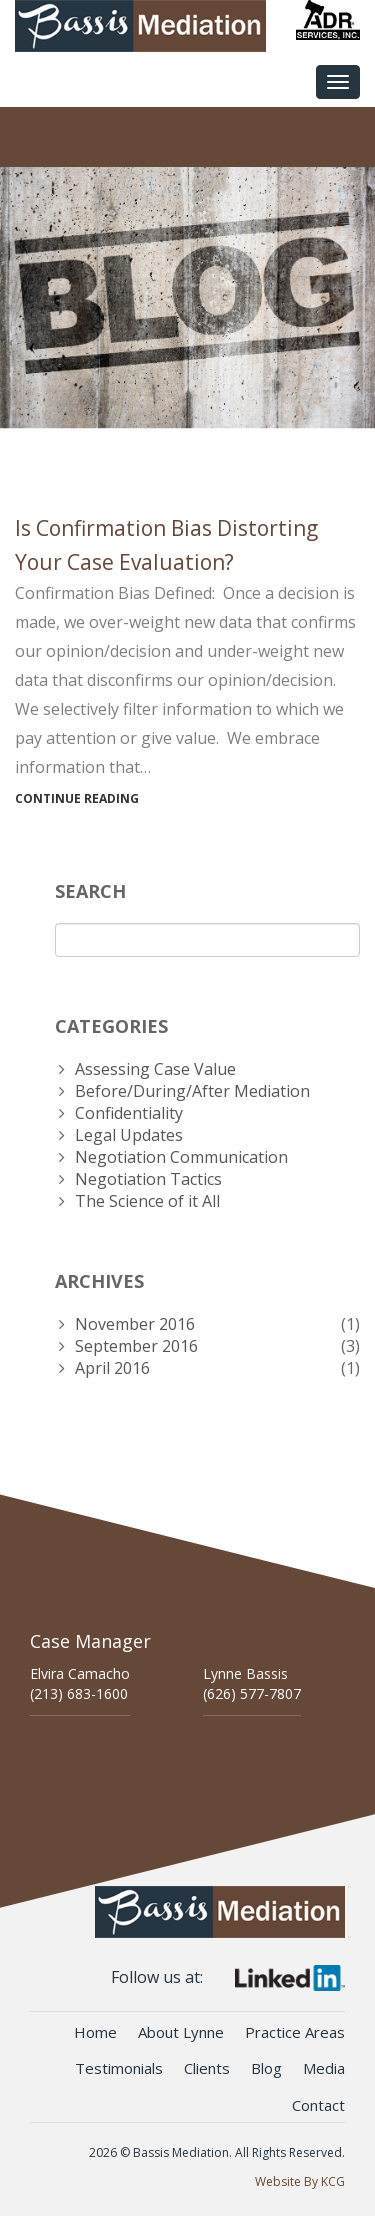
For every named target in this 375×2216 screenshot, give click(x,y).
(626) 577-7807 (252, 1693)
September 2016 (136, 1346)
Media (324, 2068)
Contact (318, 2105)
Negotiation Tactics (148, 1179)
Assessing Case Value (155, 1069)
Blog (266, 2068)
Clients (207, 2068)
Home (95, 2032)
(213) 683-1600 (79, 1693)
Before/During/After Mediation (192, 1091)
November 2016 (135, 1324)
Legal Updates (129, 1135)
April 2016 (112, 1368)
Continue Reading (77, 798)
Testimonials (119, 2068)
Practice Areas (295, 2032)
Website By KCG (300, 2181)
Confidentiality (129, 1113)
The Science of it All (147, 1201)
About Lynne (181, 2032)
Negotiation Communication (181, 1157)
